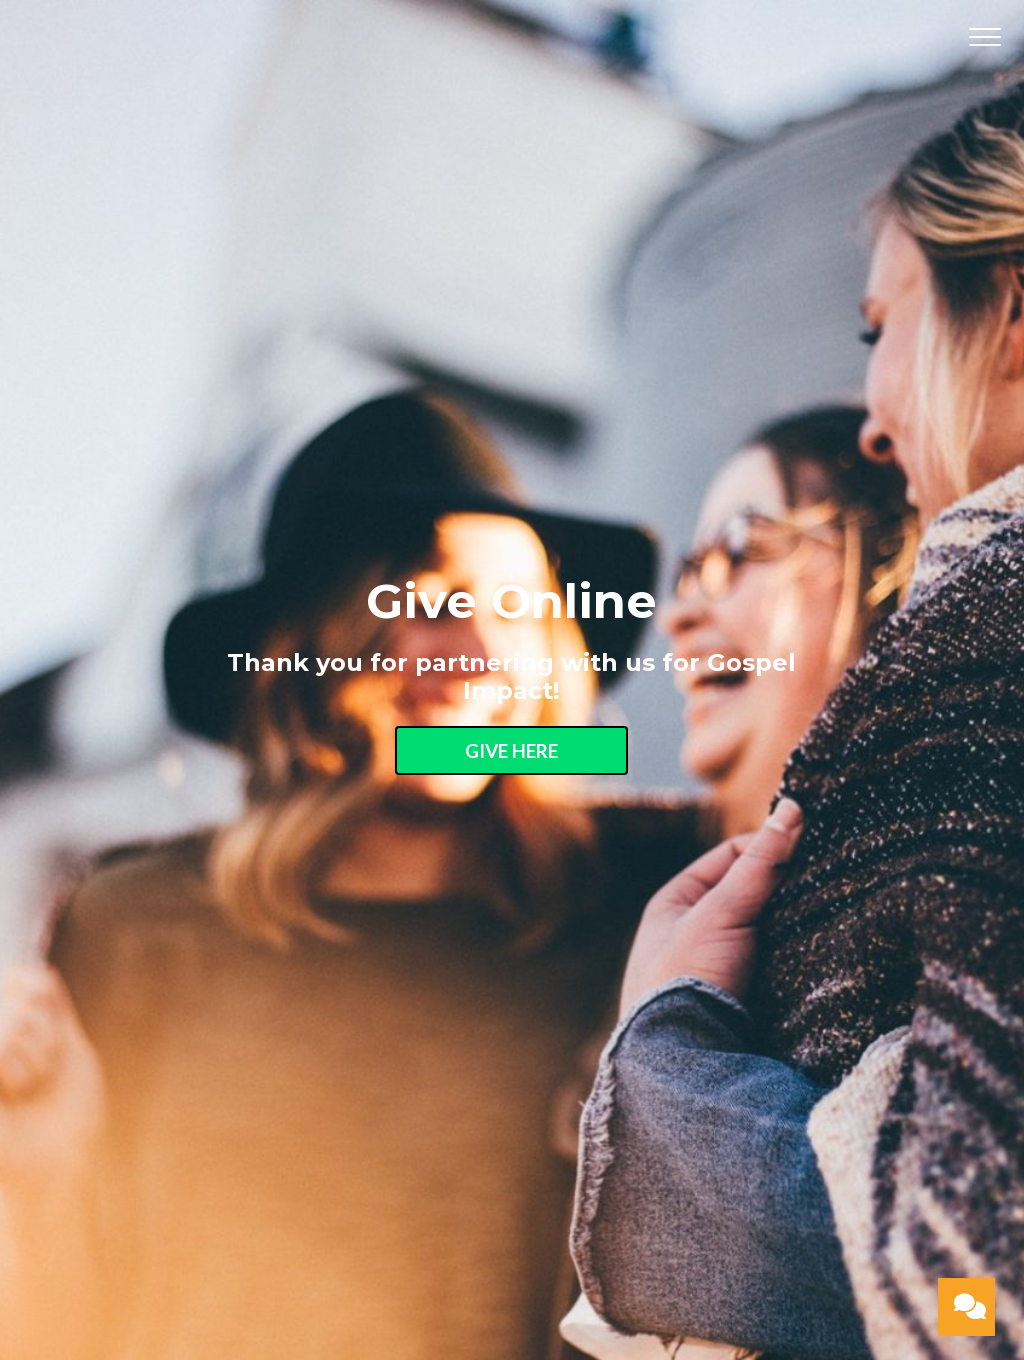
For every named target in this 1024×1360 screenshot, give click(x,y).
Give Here (511, 750)
